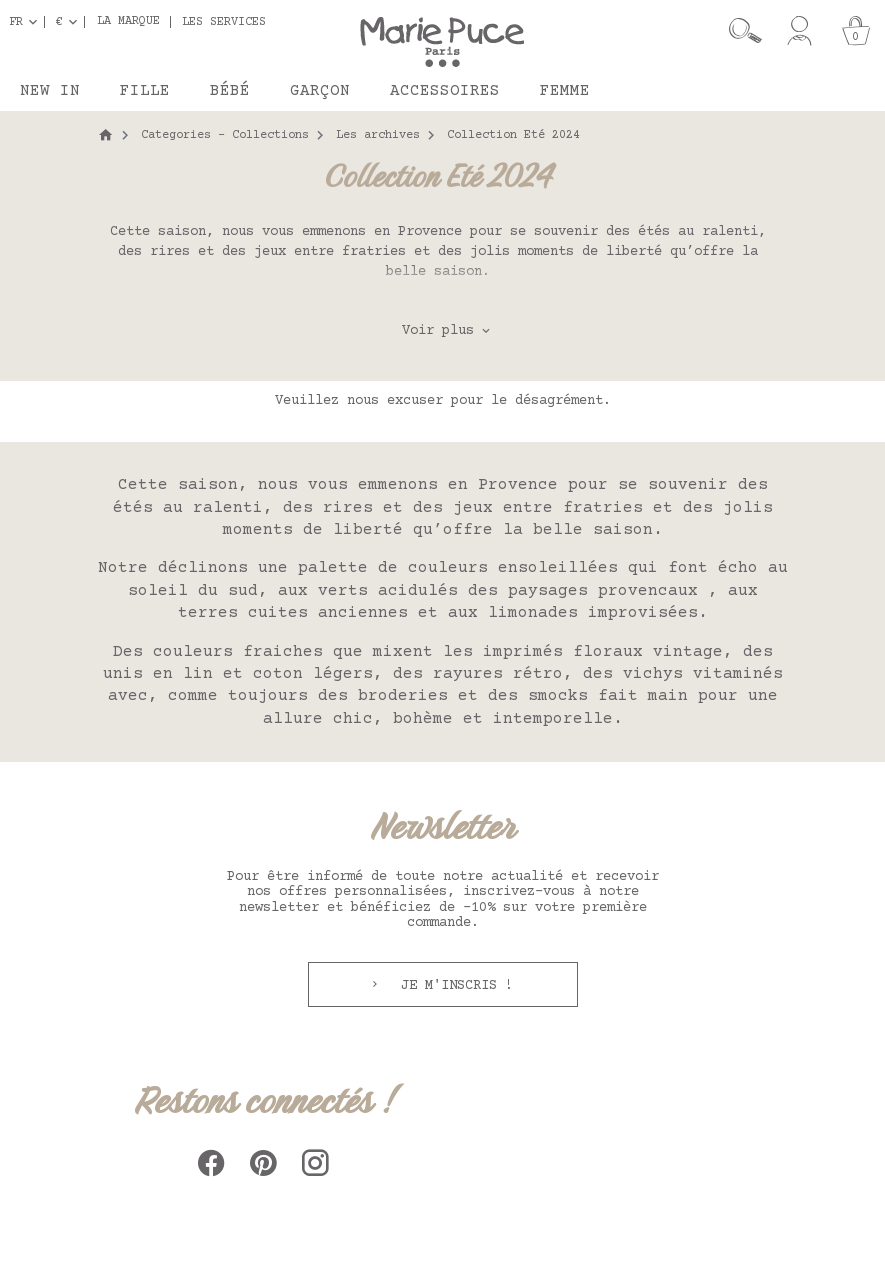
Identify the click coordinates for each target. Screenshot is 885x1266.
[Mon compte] (799, 31)
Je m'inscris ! (453, 986)
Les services (224, 22)
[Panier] (856, 31)
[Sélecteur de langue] (27, 22)
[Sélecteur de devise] (70, 22)
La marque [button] (128, 22)
